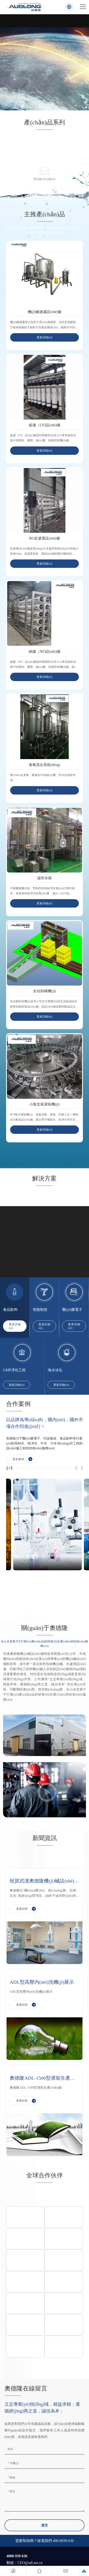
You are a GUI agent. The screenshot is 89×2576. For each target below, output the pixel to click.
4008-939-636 (17, 2556)
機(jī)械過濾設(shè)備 (45, 312)
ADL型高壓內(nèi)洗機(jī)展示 (42, 1982)
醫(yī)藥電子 (27, 1556)
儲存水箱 (44, 878)
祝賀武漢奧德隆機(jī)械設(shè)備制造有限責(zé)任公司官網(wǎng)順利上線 (44, 1881)
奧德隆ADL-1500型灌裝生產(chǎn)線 (40, 2078)
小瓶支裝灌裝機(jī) (44, 1104)
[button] (76, 1468)
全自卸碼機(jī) (44, 991)
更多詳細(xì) (15, 1326)
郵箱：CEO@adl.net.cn (25, 2563)
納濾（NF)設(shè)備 (44, 651)
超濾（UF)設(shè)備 (44, 425)
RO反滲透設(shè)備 (44, 538)
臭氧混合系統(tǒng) (44, 765)
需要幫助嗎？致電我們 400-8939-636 (44, 2541)
